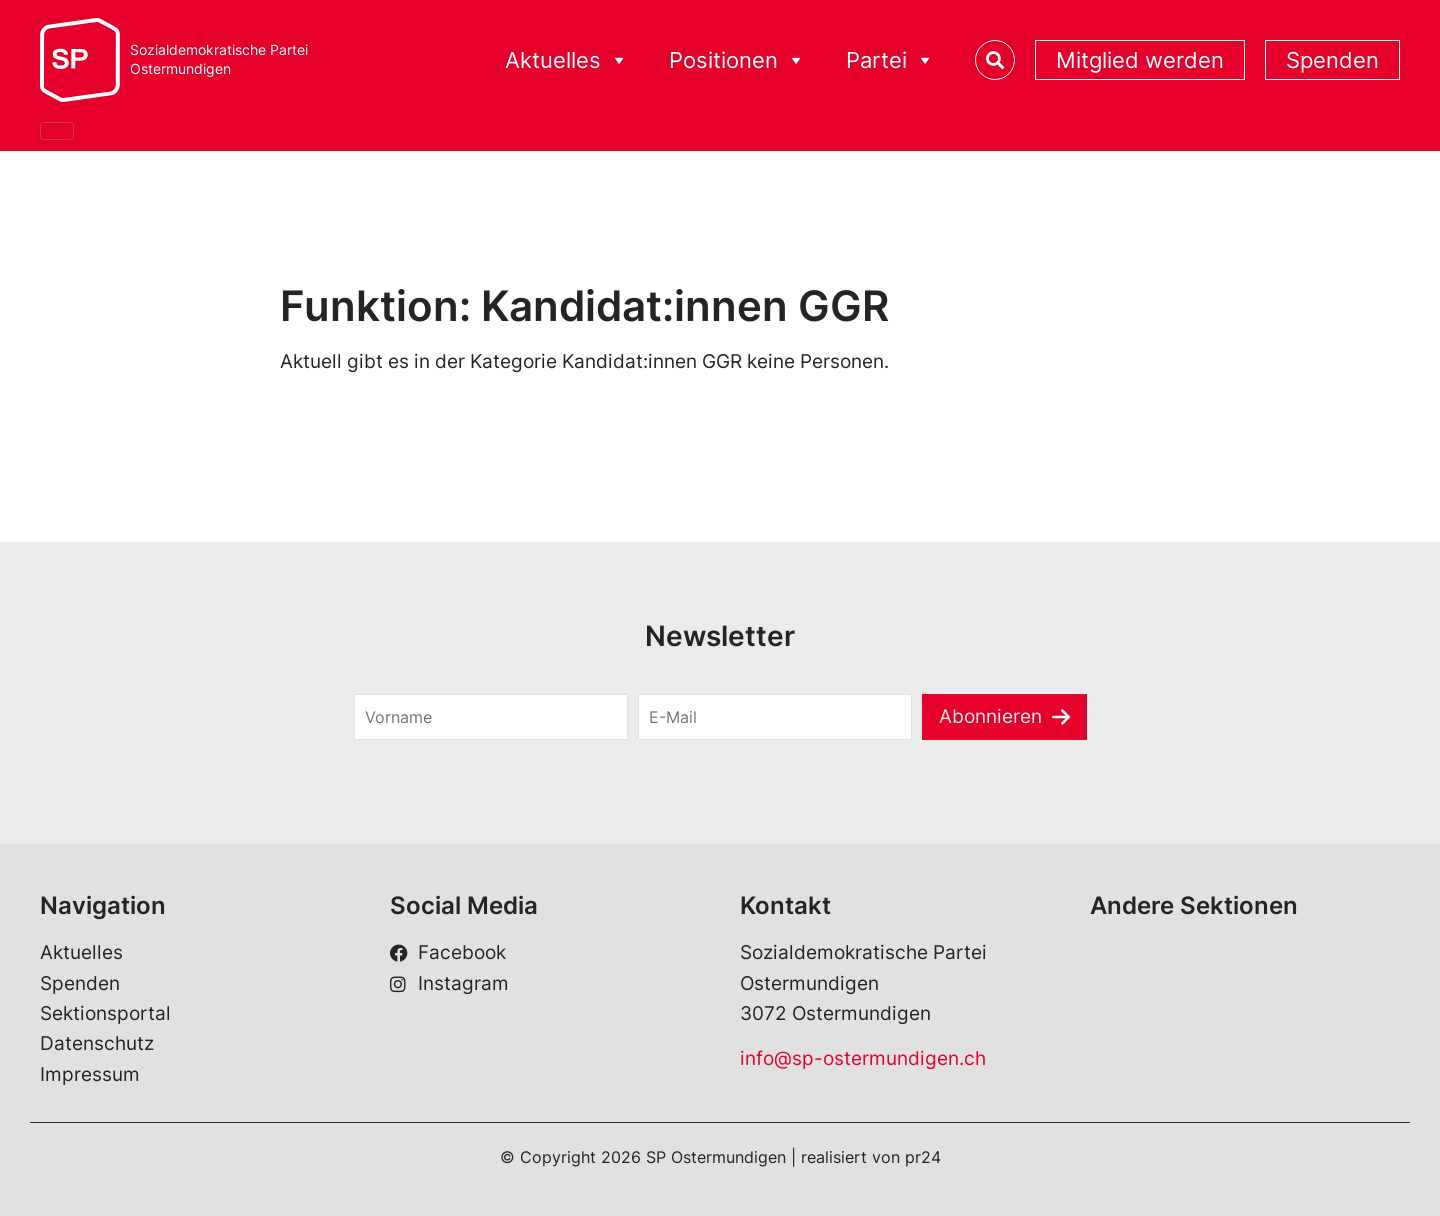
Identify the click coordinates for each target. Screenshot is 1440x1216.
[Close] (57, 131)
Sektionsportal (105, 1013)
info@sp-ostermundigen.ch (863, 1058)
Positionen (737, 60)
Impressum (90, 1074)
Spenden (1332, 60)
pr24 (923, 1157)
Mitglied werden (1140, 60)
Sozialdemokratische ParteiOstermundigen (219, 59)
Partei (890, 60)
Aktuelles (567, 60)
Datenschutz (97, 1043)
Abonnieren (990, 716)
